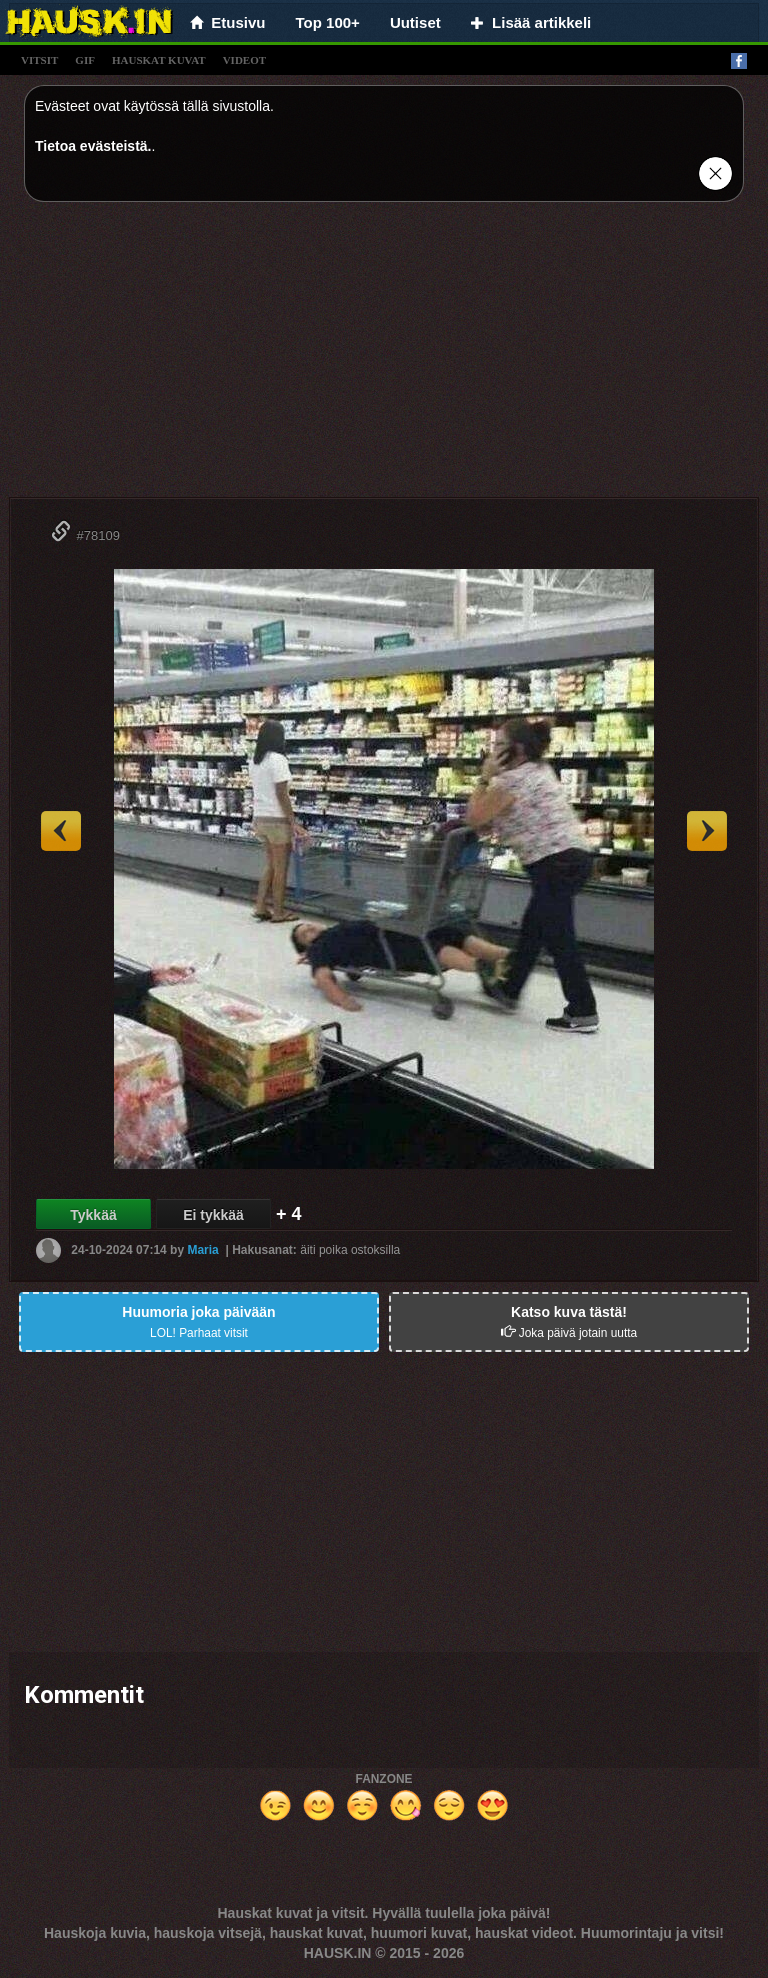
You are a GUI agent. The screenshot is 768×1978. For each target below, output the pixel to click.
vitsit (39, 60)
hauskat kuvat (159, 60)
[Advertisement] (384, 357)
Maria (202, 1250)
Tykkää (93, 1215)
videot (244, 60)
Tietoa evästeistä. (93, 146)
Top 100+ (328, 22)
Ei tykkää (213, 1215)
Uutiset (415, 22)
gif (85, 60)
